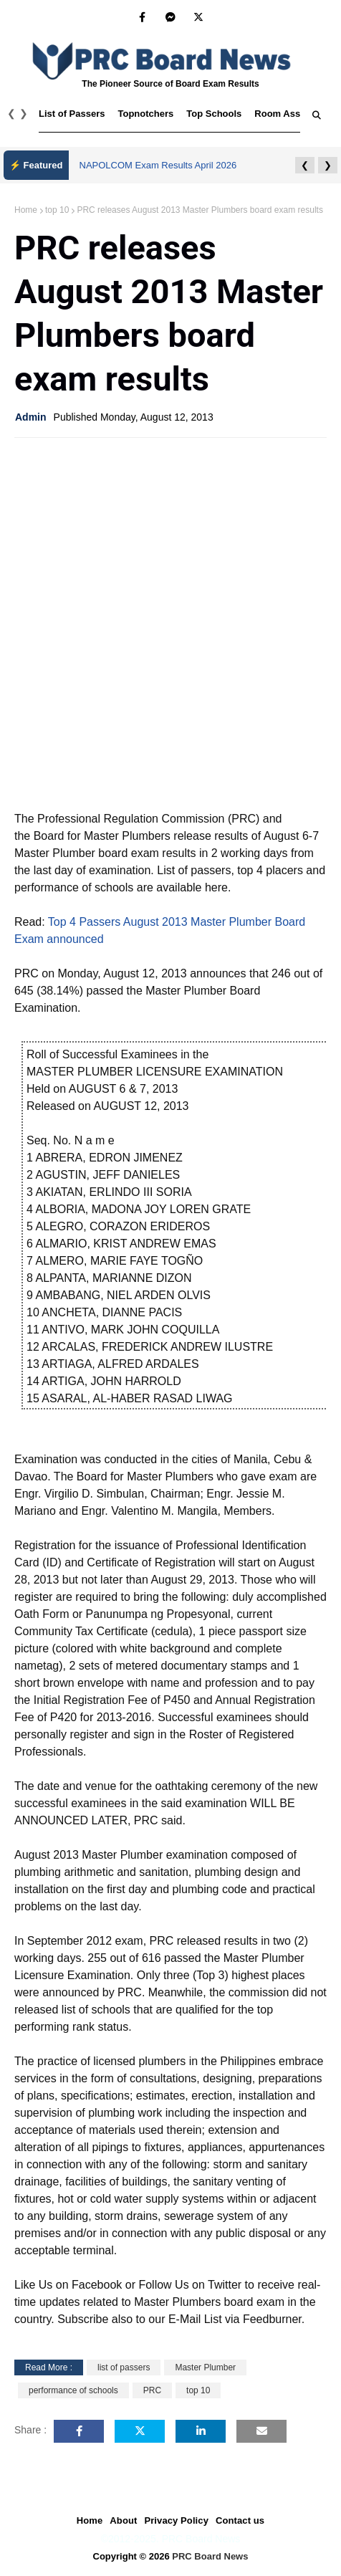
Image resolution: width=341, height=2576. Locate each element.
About (123, 2520)
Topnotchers (146, 113)
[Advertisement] (170, 622)
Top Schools (213, 113)
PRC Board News (210, 2556)
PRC (152, 2390)
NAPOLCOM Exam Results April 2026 (158, 165)
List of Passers (72, 113)
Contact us (240, 2520)
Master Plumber (205, 2367)
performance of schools (73, 2390)
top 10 (57, 210)
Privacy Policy (176, 2520)
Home (25, 210)
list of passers (123, 2367)
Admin (31, 417)
